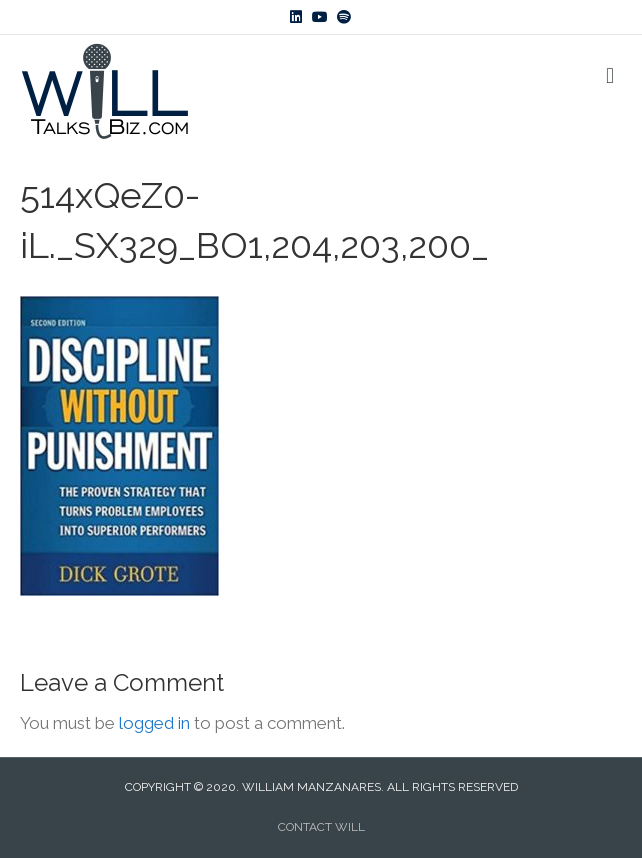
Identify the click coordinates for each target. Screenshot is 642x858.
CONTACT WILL (321, 827)
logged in (154, 723)
